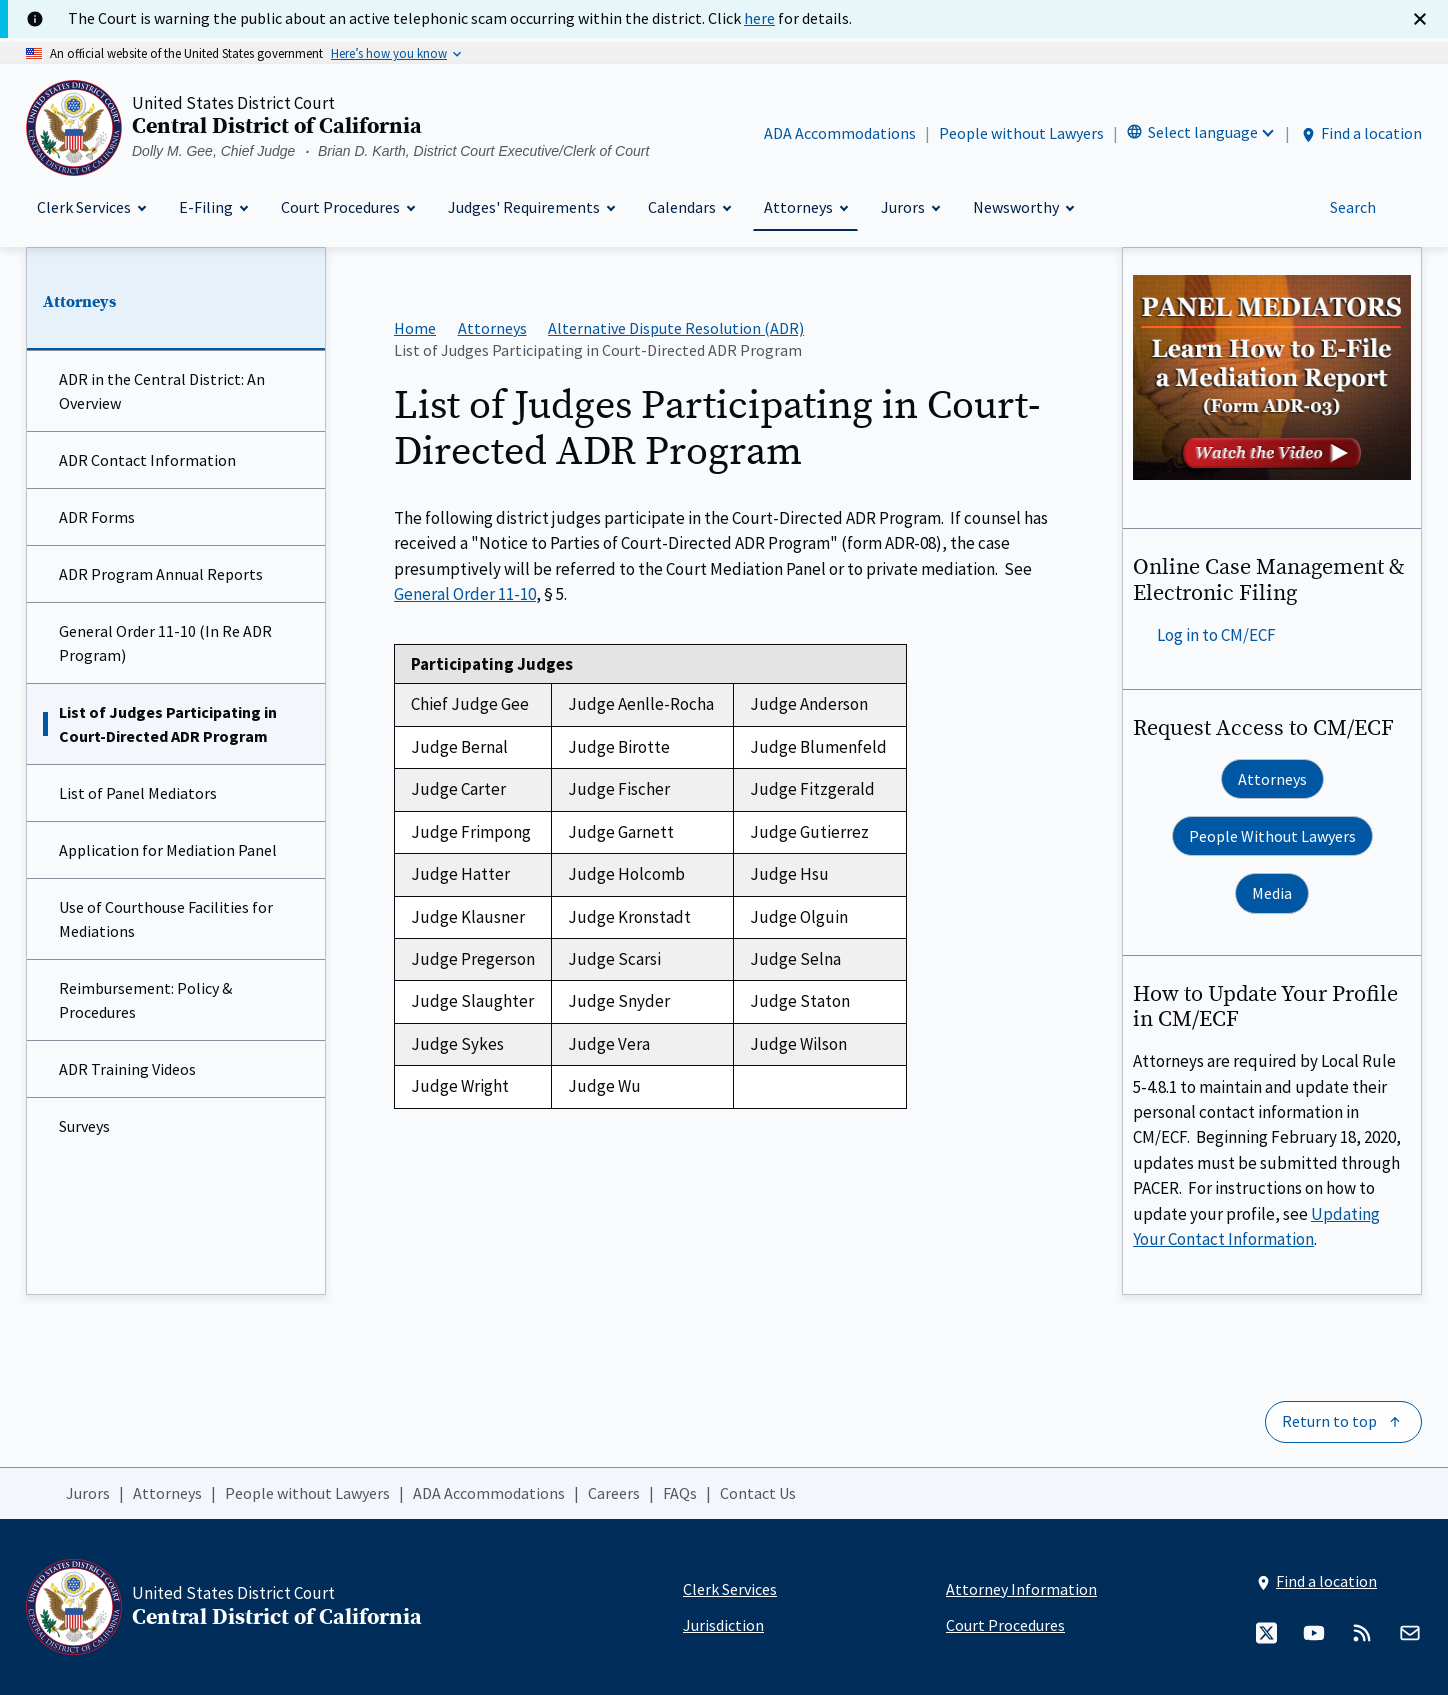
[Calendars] (689, 207)
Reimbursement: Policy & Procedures (145, 1000)
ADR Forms (97, 517)
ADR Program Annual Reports (161, 574)
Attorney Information (1021, 1589)
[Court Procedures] (347, 207)
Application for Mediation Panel (168, 850)
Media (1272, 893)
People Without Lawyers (1272, 836)
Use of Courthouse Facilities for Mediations (166, 919)
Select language (1203, 132)
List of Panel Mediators (138, 793)
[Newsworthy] (1023, 207)
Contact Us (758, 1493)
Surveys (84, 1126)
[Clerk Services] (91, 207)
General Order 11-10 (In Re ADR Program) (165, 643)
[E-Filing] (213, 207)
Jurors (88, 1493)
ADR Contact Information (147, 460)
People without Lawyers (1021, 133)
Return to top (1329, 1421)
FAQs (680, 1493)
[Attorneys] (805, 207)
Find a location (1360, 133)
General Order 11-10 (465, 594)
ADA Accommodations (840, 133)
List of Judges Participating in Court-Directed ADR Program (168, 724)
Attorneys (79, 302)
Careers (614, 1493)
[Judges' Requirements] (531, 207)
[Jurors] (910, 207)
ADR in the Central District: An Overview (162, 391)
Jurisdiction (723, 1625)
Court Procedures (1005, 1625)
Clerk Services (730, 1589)
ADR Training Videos (127, 1069)
